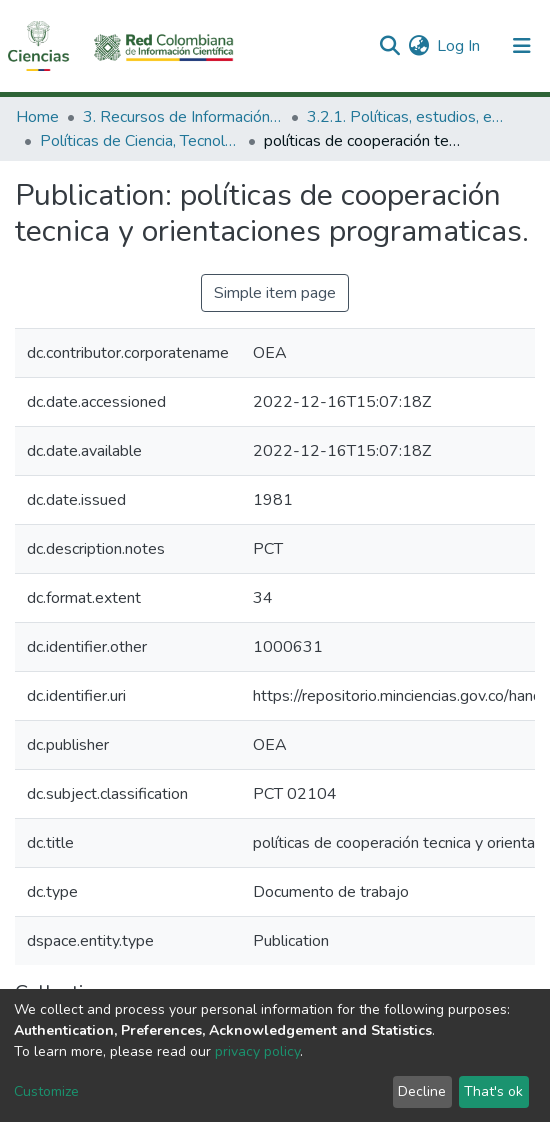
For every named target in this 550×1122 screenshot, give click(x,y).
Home (37, 117)
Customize (46, 1091)
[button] (418, 46)
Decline (422, 1091)
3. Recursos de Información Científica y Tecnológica (183, 117)
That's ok (493, 1091)
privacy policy (257, 1051)
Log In (459, 46)
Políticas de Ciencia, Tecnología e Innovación (140, 141)
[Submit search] (389, 46)
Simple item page (275, 293)
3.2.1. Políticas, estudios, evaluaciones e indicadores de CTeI (407, 117)
